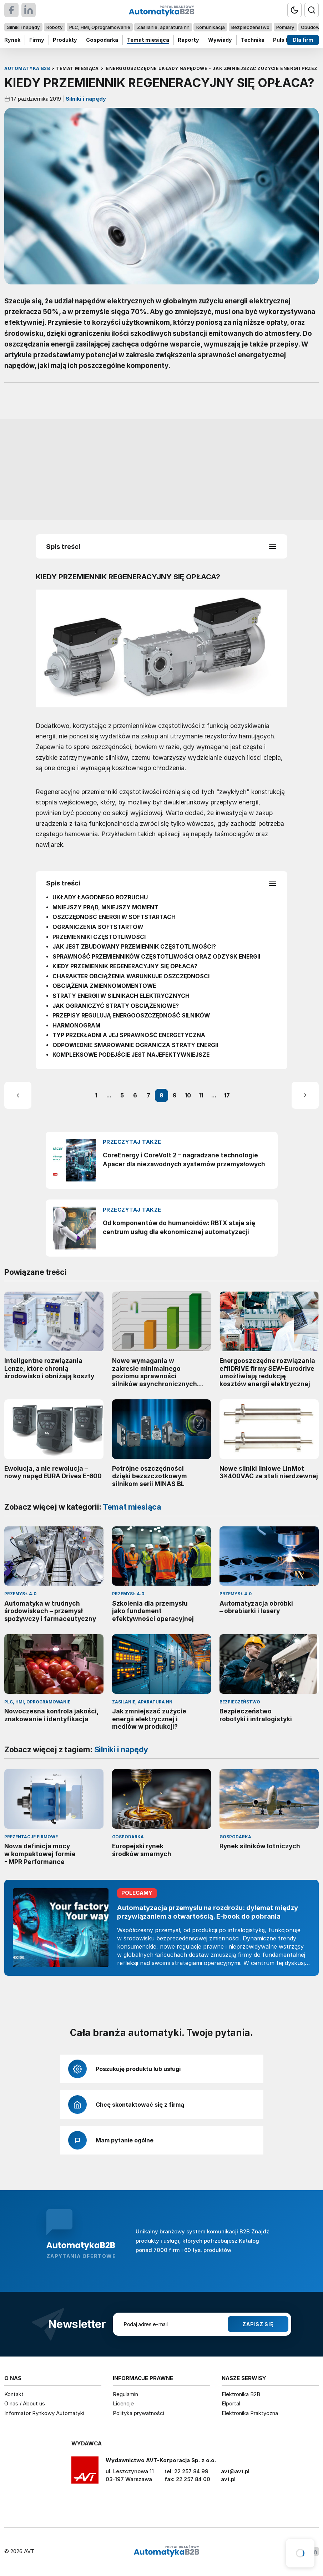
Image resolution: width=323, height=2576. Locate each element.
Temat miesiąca (148, 40)
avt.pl (228, 2479)
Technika (252, 40)
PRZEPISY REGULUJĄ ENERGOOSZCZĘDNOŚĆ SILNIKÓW (131, 1015)
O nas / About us (24, 2403)
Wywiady (220, 40)
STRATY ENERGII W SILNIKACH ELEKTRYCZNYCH (121, 995)
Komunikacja (210, 27)
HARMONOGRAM (76, 1025)
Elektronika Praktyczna (250, 2413)
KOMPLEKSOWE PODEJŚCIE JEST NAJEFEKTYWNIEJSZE (131, 1054)
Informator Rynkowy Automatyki (44, 2413)
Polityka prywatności (138, 2413)
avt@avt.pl (235, 2471)
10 (188, 1095)
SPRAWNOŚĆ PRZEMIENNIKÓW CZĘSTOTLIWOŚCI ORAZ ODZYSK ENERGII (156, 956)
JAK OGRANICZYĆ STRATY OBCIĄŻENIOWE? (115, 1005)
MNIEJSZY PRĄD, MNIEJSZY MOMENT (105, 907)
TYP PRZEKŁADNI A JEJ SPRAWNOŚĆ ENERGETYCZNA (128, 1035)
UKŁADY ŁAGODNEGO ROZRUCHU (100, 897)
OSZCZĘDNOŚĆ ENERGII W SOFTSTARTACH (114, 917)
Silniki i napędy (23, 27)
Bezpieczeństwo (250, 27)
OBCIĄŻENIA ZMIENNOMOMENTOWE (104, 986)
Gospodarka (102, 40)
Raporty (188, 40)
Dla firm (303, 40)
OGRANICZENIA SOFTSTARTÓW (97, 927)
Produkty (65, 40)
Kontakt (14, 2394)
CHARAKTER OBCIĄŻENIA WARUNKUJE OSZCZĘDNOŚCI (131, 976)
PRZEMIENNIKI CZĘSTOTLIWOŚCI (99, 936)
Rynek (12, 40)
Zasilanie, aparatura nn (163, 27)
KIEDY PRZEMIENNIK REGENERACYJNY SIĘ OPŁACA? (124, 966)
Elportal (231, 2403)
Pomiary (285, 27)
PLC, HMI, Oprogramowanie (99, 27)
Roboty (54, 27)
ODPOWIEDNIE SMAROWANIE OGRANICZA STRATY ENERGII (135, 1045)
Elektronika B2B (241, 2394)
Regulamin (125, 2394)
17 (227, 1095)
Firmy (36, 40)
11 (201, 1095)
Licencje (123, 2403)
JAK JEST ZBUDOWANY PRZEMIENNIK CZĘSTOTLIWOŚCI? (134, 946)
